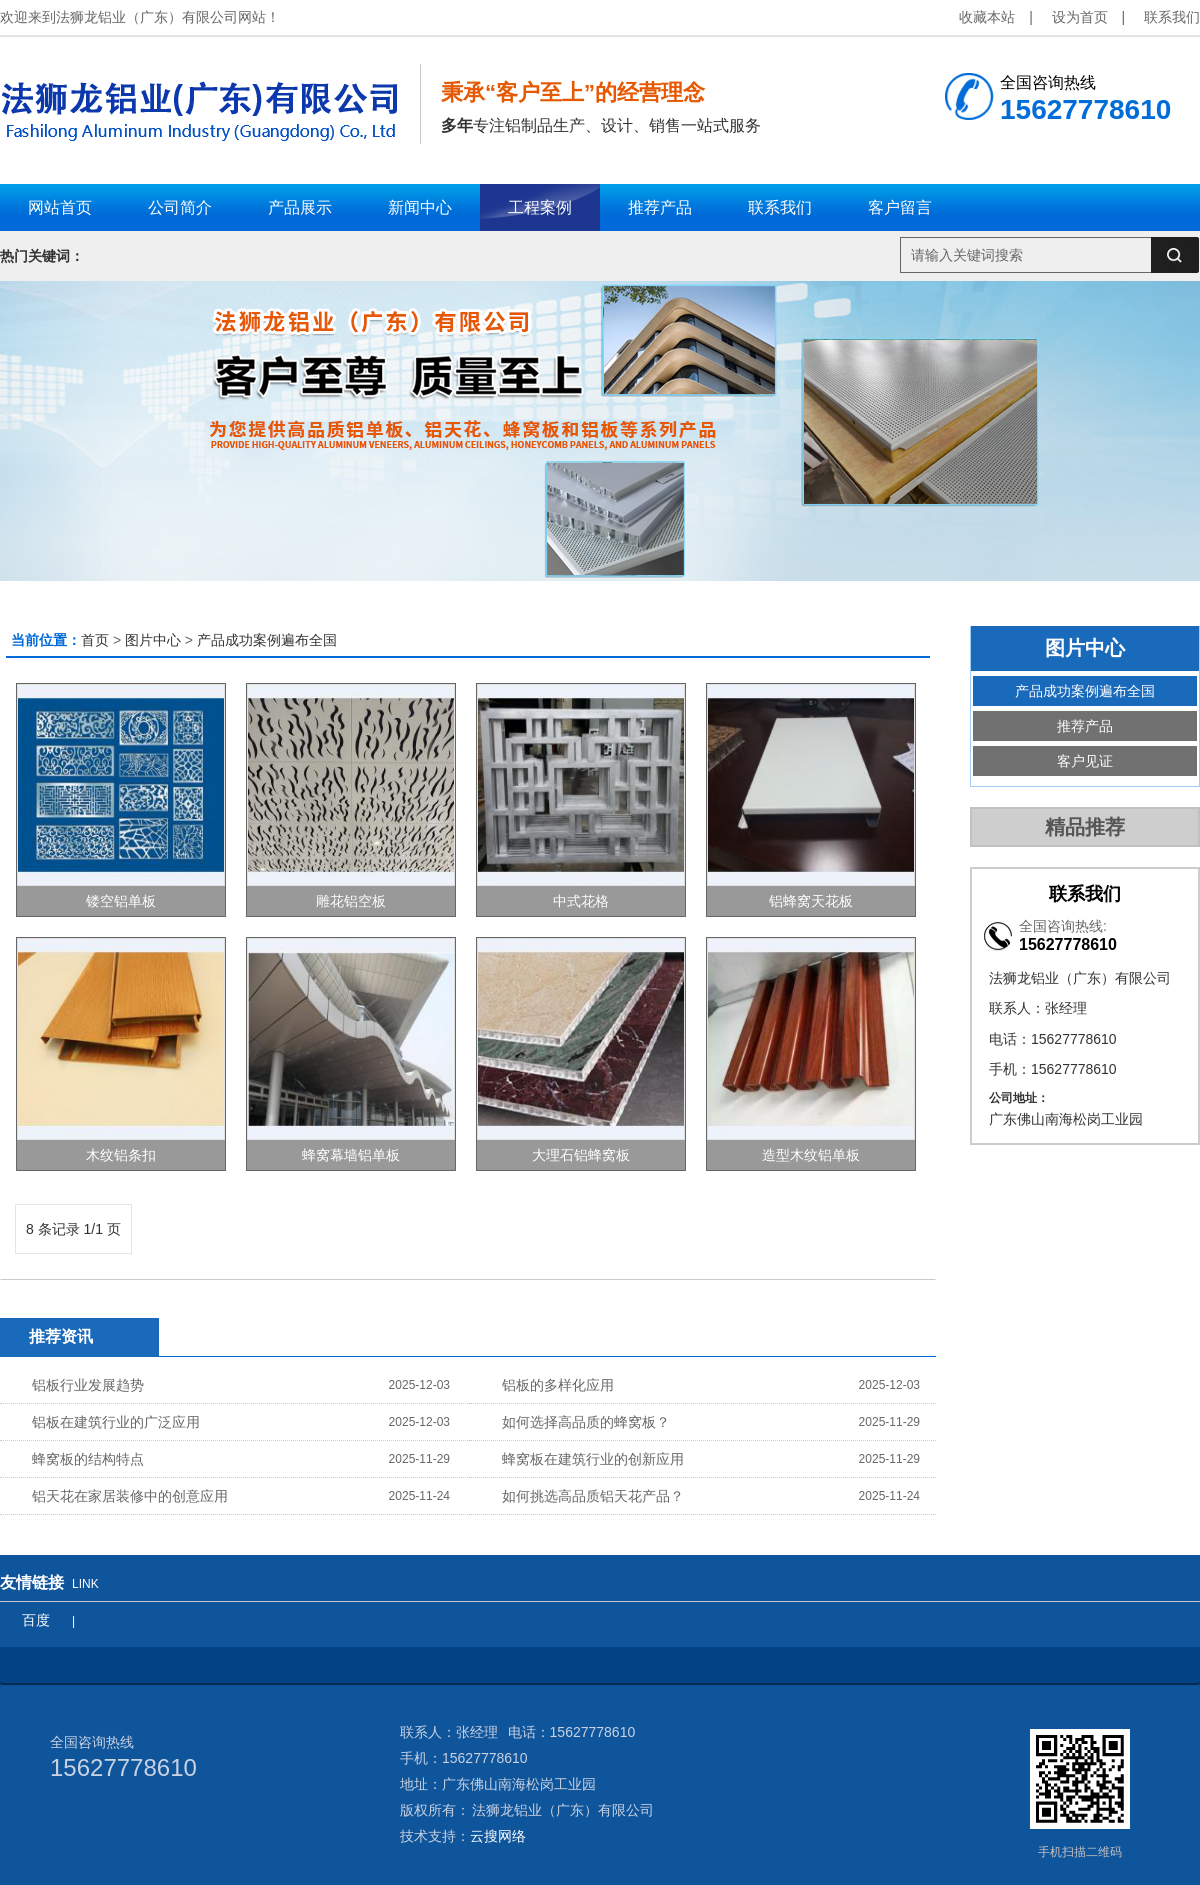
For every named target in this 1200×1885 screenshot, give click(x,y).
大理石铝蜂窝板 (581, 1155)
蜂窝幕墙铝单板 (351, 1155)
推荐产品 (1085, 726)
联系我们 (1172, 17)
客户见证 (1085, 761)
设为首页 (1080, 17)
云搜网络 (498, 1836)
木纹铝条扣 (121, 1155)
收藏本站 (987, 17)
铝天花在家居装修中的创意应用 (130, 1496)
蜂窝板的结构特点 (88, 1459)
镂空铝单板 (121, 901)
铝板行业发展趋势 (88, 1385)
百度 (36, 1620)
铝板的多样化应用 (558, 1385)
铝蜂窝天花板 (811, 901)
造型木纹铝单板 (811, 1155)
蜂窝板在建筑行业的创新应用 (593, 1459)
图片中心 (153, 640)
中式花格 (581, 901)
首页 (95, 640)
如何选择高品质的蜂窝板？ (586, 1422)
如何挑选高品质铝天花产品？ (593, 1496)
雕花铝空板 (351, 901)
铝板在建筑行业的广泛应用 (116, 1422)
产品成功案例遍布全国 (267, 640)
